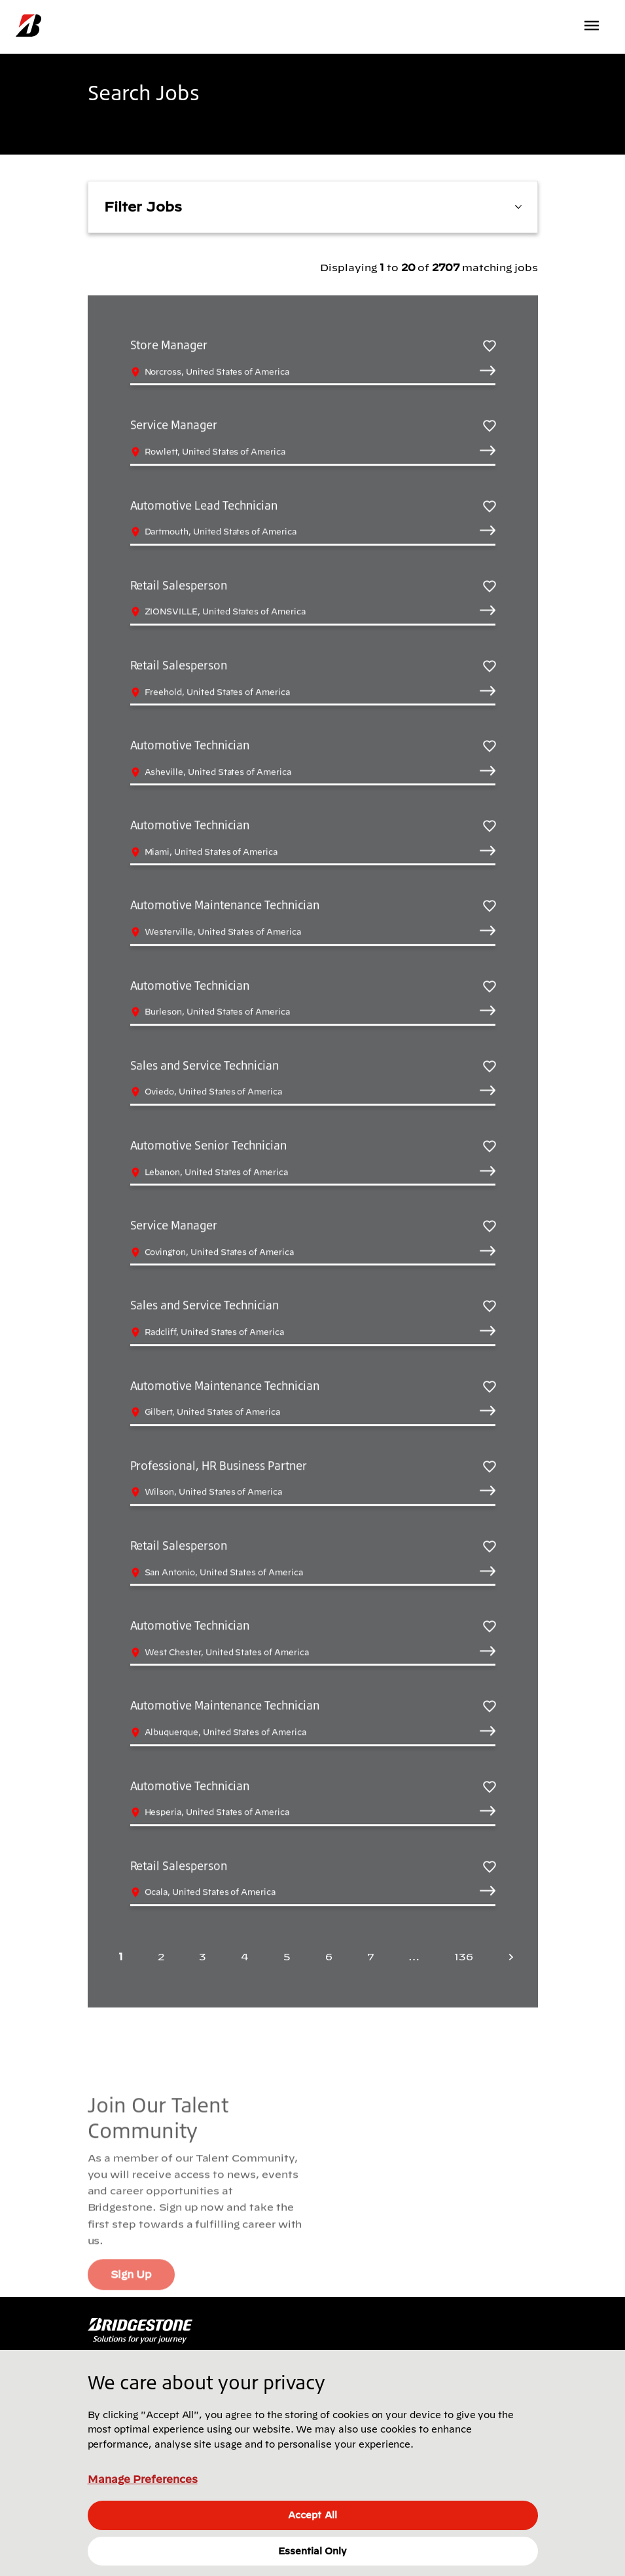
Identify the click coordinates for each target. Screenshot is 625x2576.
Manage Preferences (143, 2479)
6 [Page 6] (328, 1956)
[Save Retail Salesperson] (489, 586)
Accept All (312, 2515)
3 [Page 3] (202, 1956)
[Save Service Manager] (489, 426)
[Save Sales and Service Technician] (489, 1066)
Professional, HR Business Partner (218, 1466)
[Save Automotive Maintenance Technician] (489, 907)
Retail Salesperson (179, 586)
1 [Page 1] (120, 1956)
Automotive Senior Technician (208, 1146)
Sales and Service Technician (204, 1066)
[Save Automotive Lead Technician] (489, 506)
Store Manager (169, 346)
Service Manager (174, 426)
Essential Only (312, 2551)
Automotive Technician (190, 746)
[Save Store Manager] (489, 346)
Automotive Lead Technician (204, 506)
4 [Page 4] (245, 1956)
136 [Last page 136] (463, 1956)
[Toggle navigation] (593, 25)
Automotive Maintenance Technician (224, 906)
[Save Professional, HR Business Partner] (489, 1467)
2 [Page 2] (161, 1956)
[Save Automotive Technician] (489, 746)
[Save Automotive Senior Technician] (489, 1146)
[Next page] (507, 1957)
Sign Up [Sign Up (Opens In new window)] (131, 2287)
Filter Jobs (313, 206)
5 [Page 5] (287, 1956)
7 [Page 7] (370, 1956)
